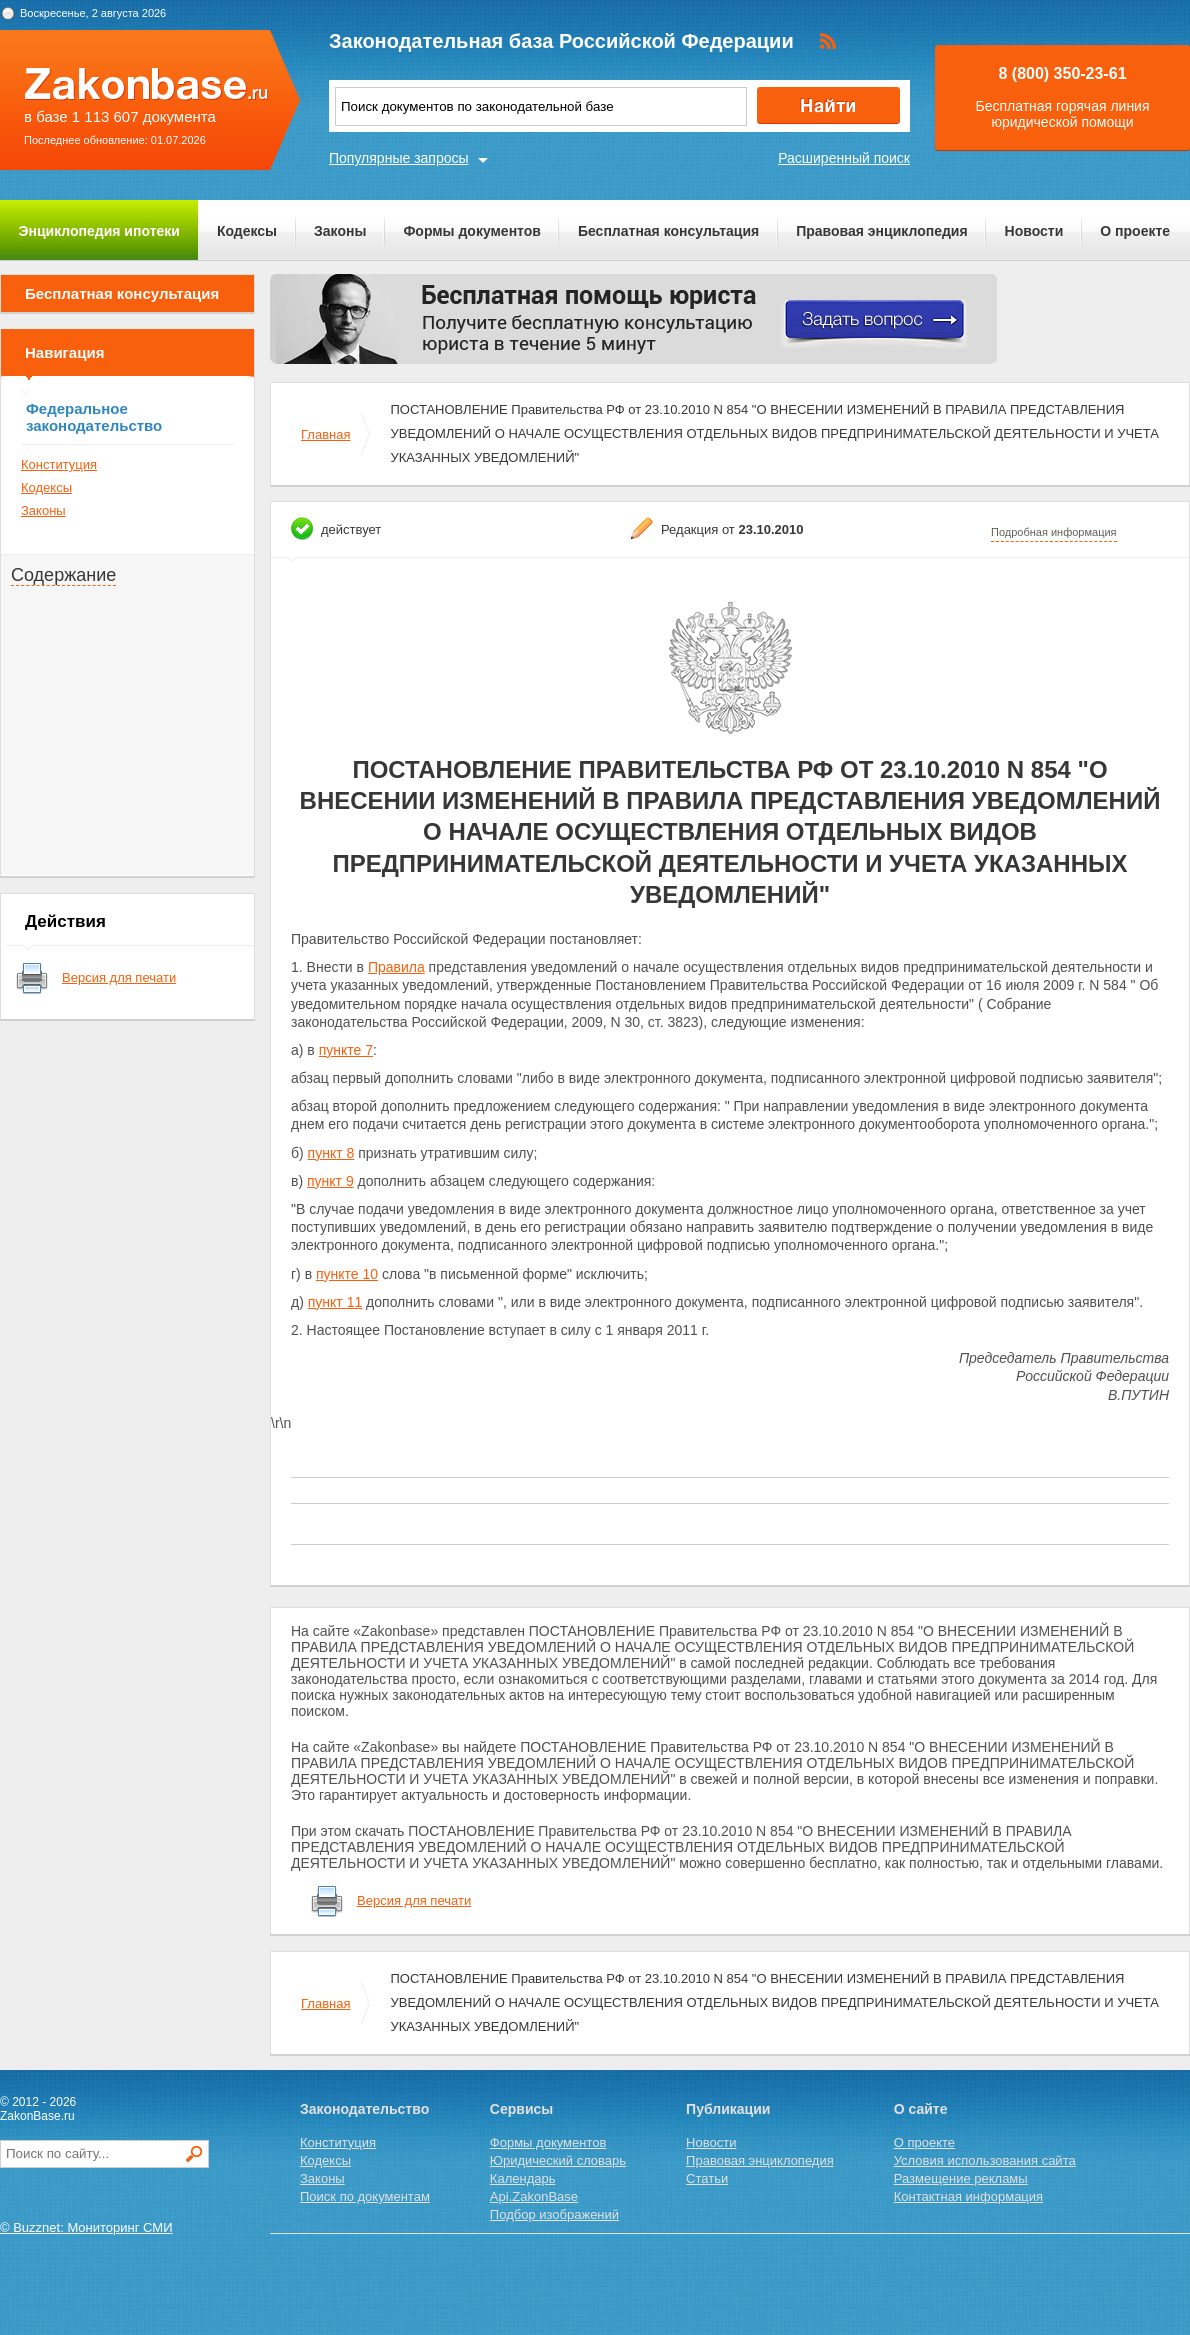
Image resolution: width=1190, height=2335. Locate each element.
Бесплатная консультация (668, 231)
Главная (325, 434)
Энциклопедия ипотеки (99, 231)
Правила (396, 967)
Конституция (59, 464)
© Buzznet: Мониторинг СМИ (86, 2227)
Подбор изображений (554, 2214)
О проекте (1135, 231)
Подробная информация (1054, 532)
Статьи (707, 2178)
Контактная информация (968, 2196)
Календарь (523, 2178)
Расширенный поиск (844, 158)
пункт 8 (331, 1153)
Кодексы (247, 231)
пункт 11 (335, 1302)
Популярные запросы (399, 158)
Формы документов (472, 231)
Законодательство (364, 2109)
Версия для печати (119, 977)
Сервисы (521, 2109)
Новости (1034, 231)
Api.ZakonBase (534, 2196)
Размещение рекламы (961, 2178)
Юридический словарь (558, 2160)
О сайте (921, 2109)
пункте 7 (346, 1050)
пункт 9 (330, 1181)
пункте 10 (347, 1274)
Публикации (728, 2109)
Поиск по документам (365, 2196)
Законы (340, 231)
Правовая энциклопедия (881, 231)
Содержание (63, 575)
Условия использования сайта (985, 2160)
